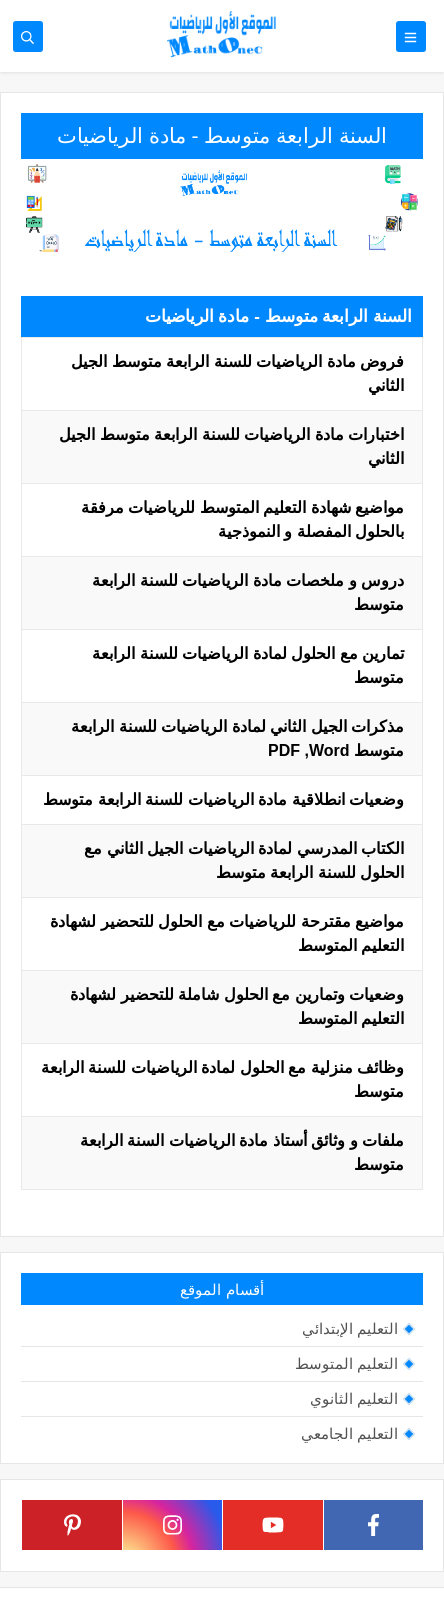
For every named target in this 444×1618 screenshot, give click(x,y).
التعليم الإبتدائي (350, 1328)
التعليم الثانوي (354, 1398)
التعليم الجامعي (349, 1433)
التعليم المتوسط (346, 1363)
